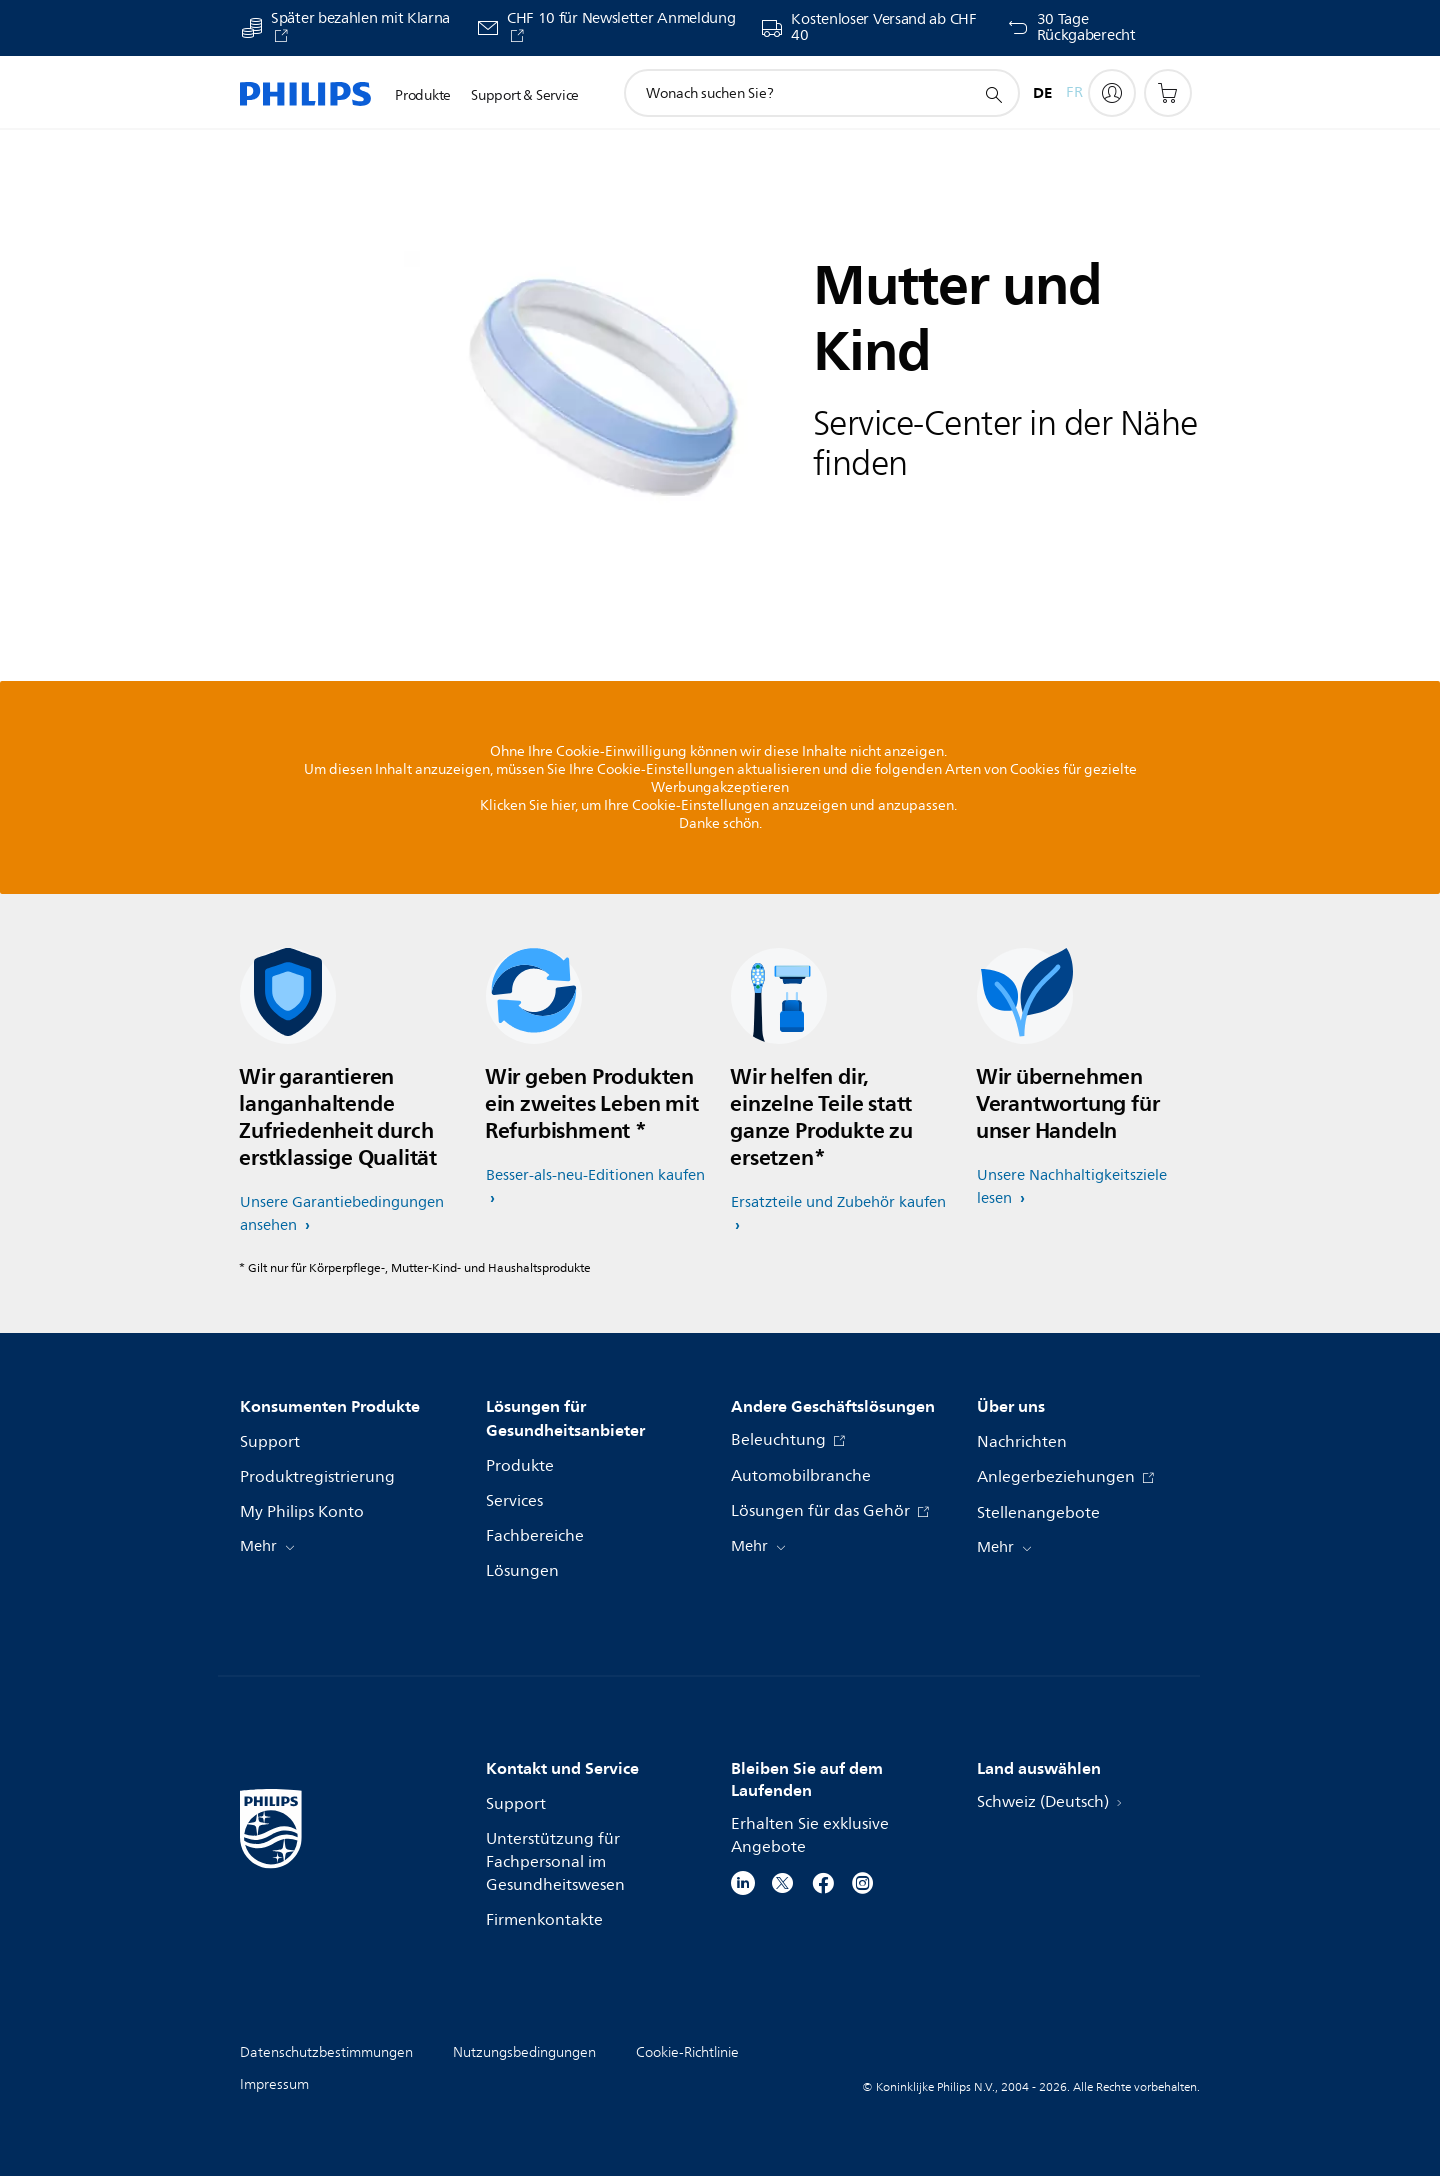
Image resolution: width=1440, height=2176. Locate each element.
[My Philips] (1112, 93)
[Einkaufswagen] (1168, 93)
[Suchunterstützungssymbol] (993, 94)
